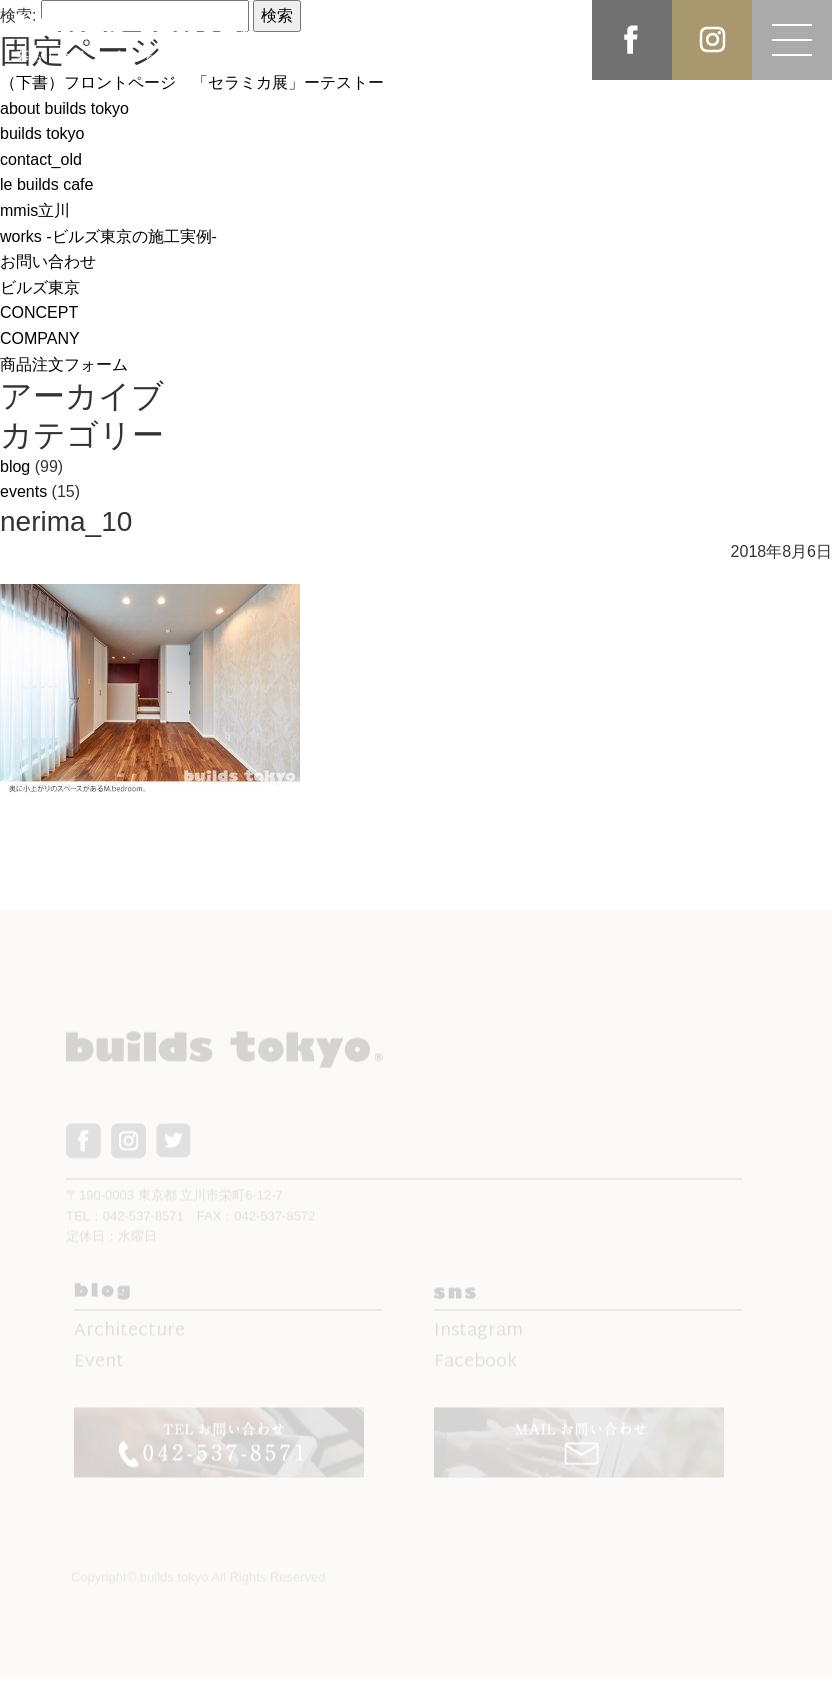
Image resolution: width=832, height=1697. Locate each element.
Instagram (478, 1340)
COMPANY (40, 338)
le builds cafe (46, 184)
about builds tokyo (64, 108)
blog (15, 466)
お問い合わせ (48, 261)
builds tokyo (42, 133)
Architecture (129, 1340)
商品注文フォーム (64, 364)
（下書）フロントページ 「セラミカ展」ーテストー (192, 82)
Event (99, 1371)
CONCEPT (39, 312)
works (108, 236)
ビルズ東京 (40, 287)
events (23, 491)
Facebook (475, 1371)
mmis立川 (35, 210)
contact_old (41, 159)
